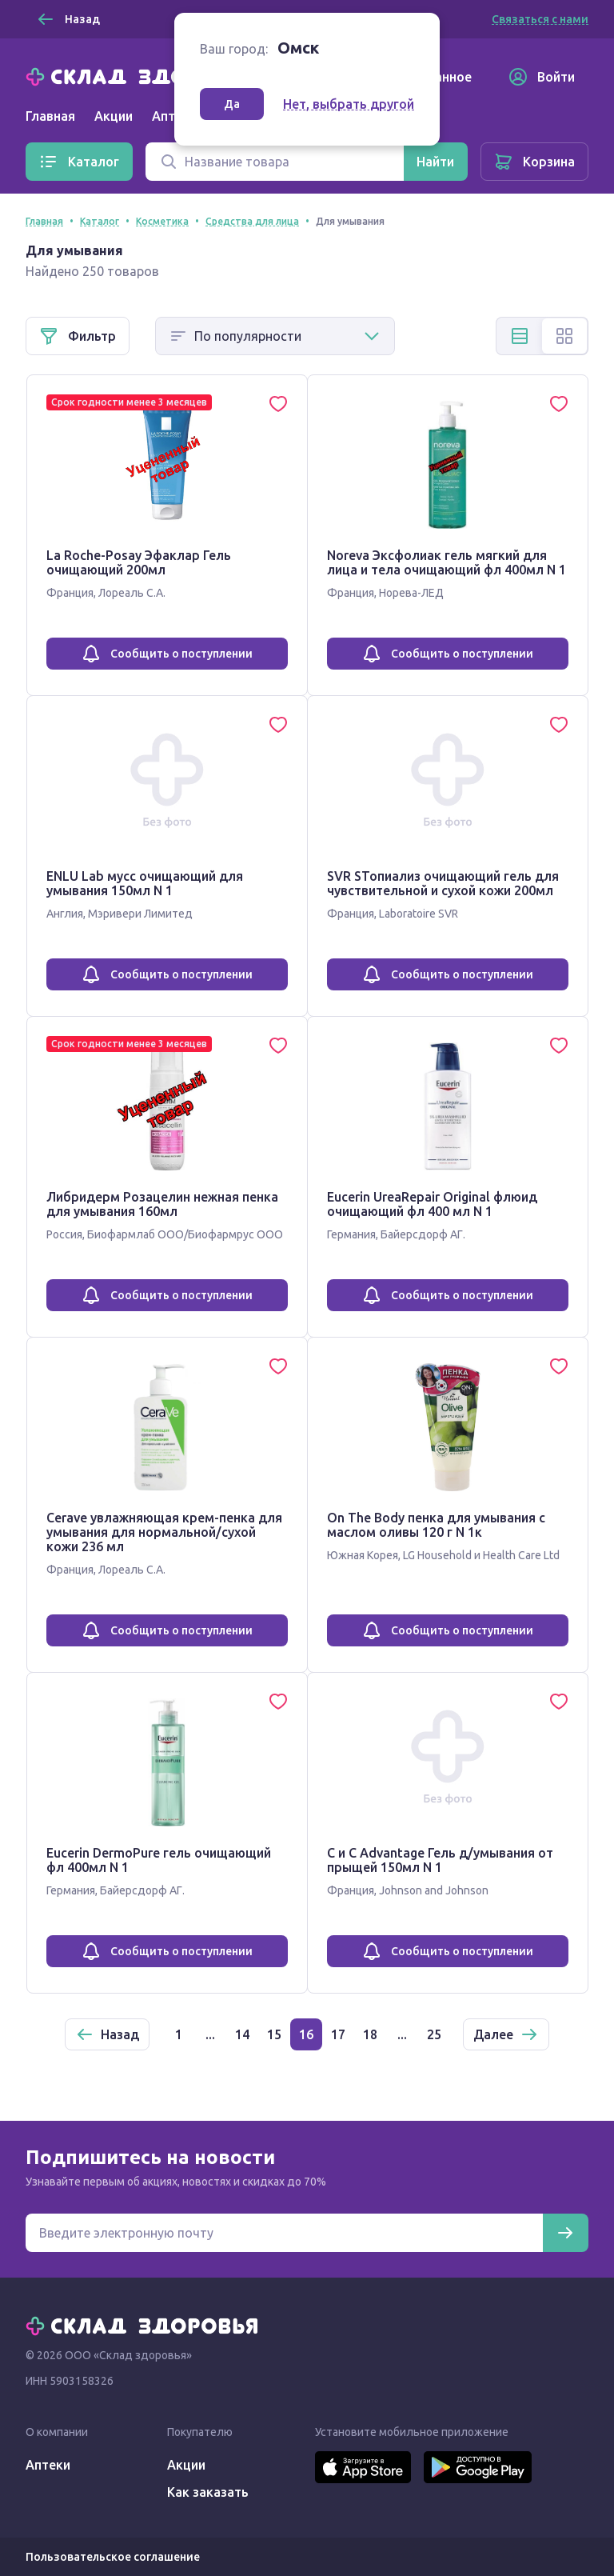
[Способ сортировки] (275, 336)
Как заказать (208, 2492)
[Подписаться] (565, 2233)
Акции (113, 116)
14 (242, 2034)
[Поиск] (274, 161)
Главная (50, 116)
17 (338, 2034)
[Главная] (145, 75)
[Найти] (435, 161)
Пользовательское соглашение (113, 2556)
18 (370, 2034)
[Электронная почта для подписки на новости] (284, 2232)
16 (306, 2034)
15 (274, 2034)
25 (434, 2034)
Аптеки (48, 2465)
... (210, 2034)
